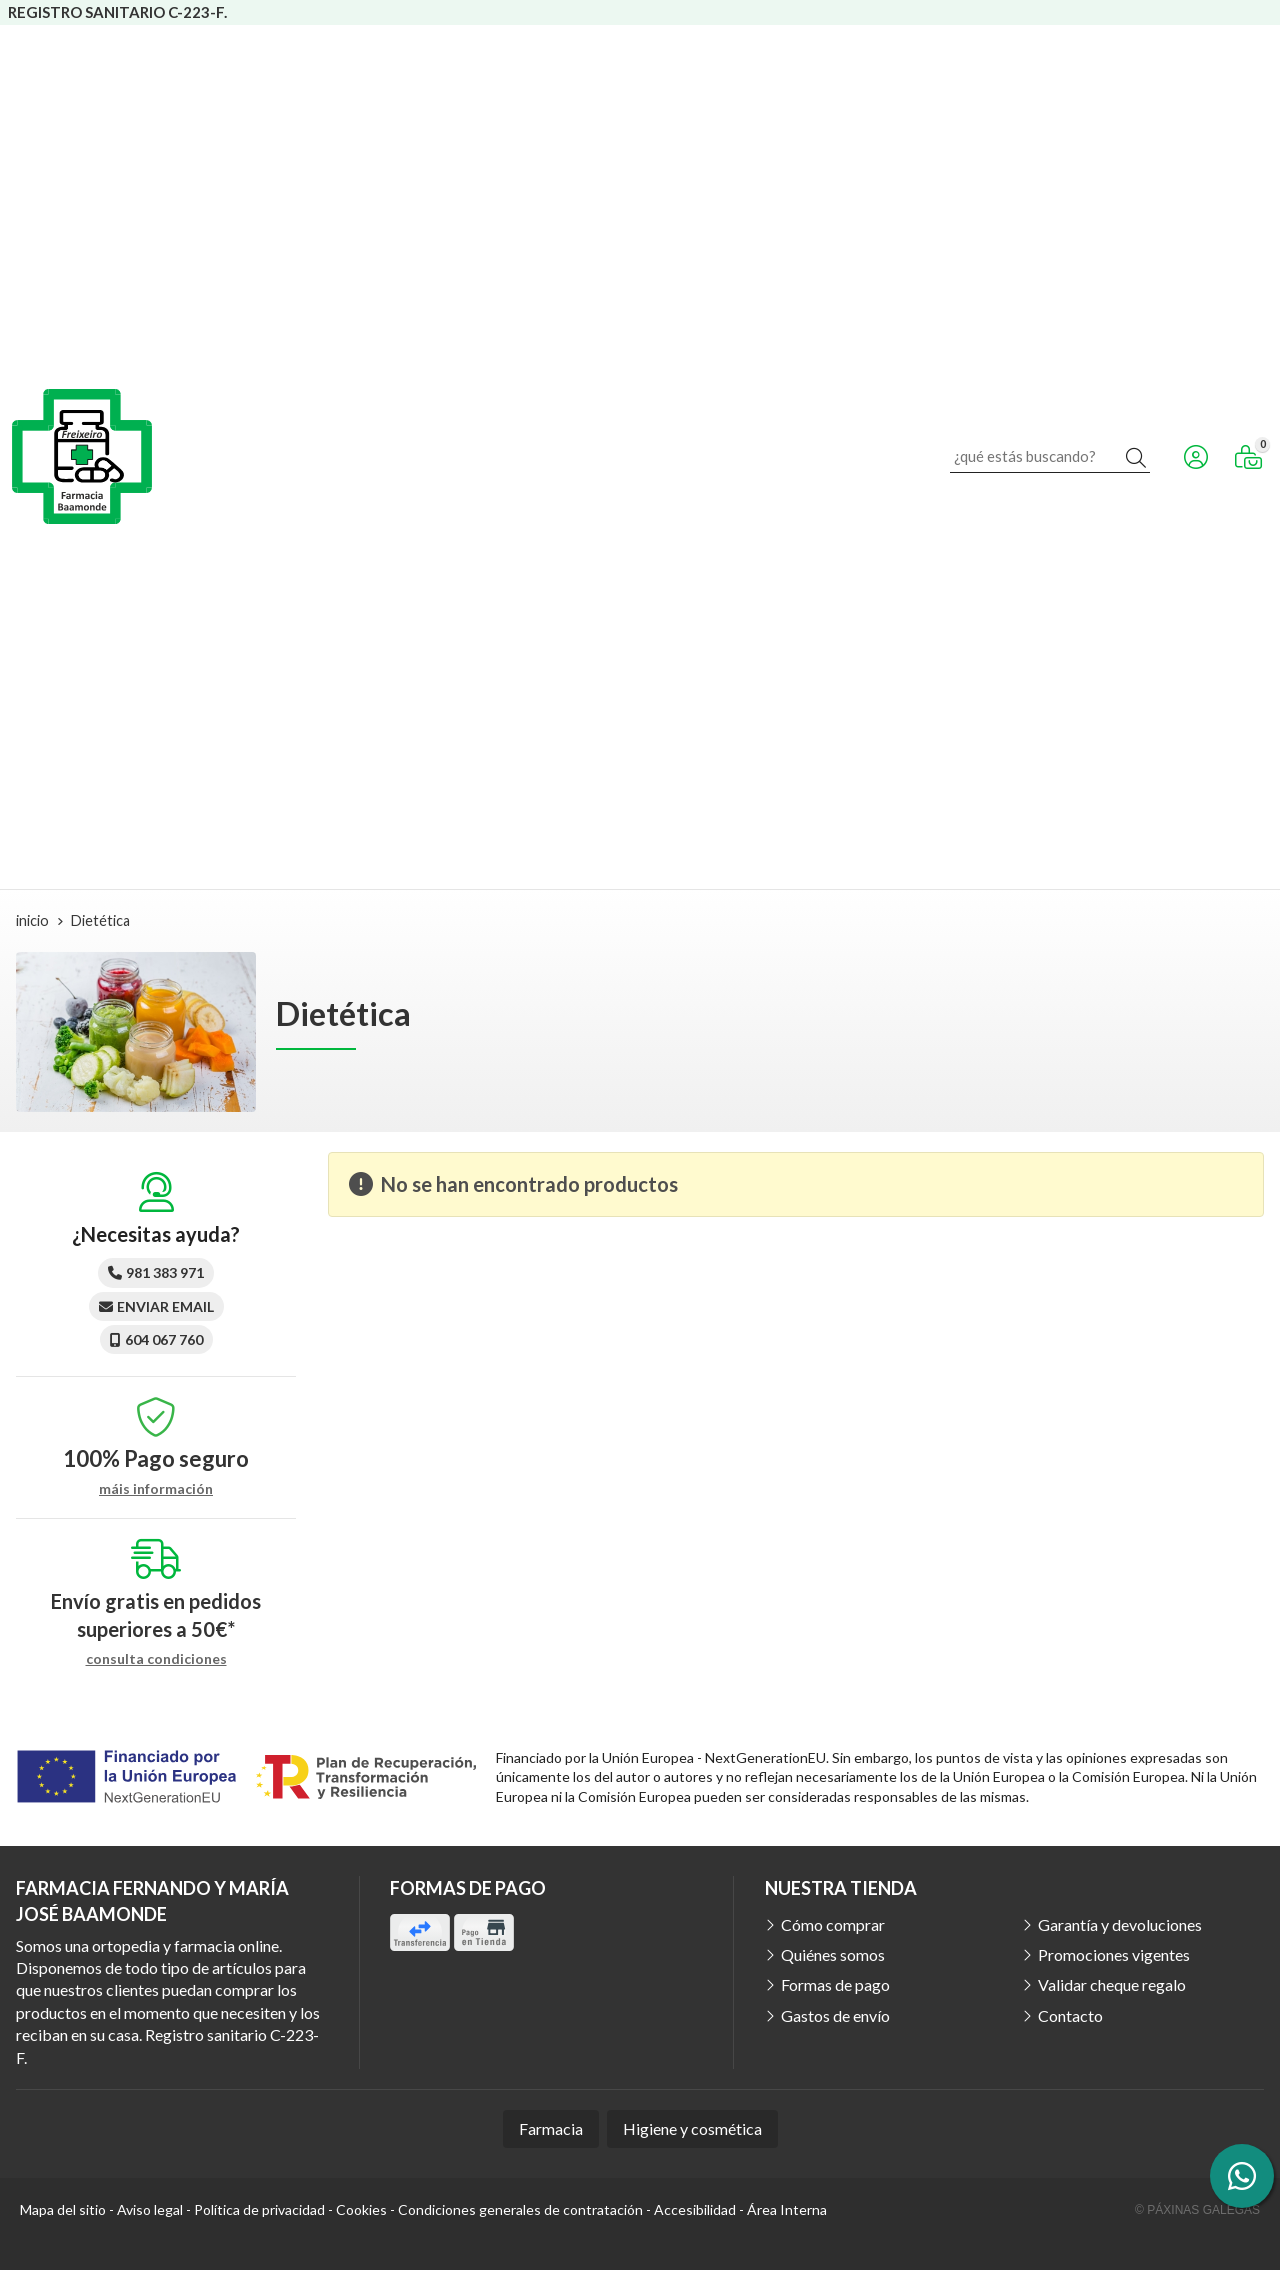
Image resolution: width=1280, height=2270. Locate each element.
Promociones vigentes (1114, 1954)
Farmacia (551, 2128)
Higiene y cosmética (692, 2128)
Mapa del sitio (63, 2209)
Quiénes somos (833, 1954)
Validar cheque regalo (1112, 1984)
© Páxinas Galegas (1197, 2210)
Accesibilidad (695, 2209)
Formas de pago (835, 1984)
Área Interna (787, 2209)
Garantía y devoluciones (1120, 1924)
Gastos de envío (835, 2015)
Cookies (361, 2209)
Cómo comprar (833, 1924)
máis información (156, 1489)
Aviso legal (150, 2209)
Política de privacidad (259, 2209)
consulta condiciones (156, 1659)
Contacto (1070, 2015)
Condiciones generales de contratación (520, 2209)
